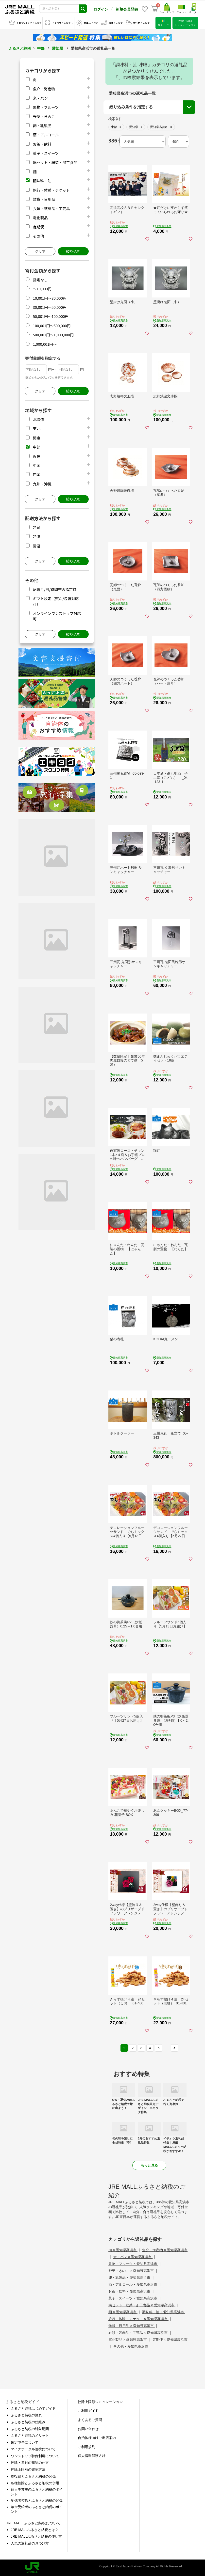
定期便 (38, 226)
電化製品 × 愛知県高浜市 (128, 2340)
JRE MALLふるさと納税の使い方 (36, 2536)
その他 (38, 236)
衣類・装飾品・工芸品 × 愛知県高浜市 (138, 2333)
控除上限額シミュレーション (100, 2402)
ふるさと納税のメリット (30, 2435)
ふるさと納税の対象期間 (30, 2429)
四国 (36, 474)
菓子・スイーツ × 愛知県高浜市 (133, 2298)
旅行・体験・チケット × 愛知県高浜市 (138, 2319)
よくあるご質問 (90, 2420)
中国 (36, 465)
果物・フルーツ (46, 107)
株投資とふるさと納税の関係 (33, 2476)
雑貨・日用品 (44, 199)
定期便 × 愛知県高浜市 (170, 2340)
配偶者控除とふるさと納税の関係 (37, 2500)
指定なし (40, 279)
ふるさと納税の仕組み (28, 2422)
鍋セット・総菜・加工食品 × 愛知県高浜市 (141, 2305)
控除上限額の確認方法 (28, 2469)
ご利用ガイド (88, 2411)
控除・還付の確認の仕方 (30, 2463)
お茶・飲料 (42, 144)
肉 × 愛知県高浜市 (122, 2250)
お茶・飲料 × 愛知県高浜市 (129, 2291)
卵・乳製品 (42, 125)
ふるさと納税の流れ (26, 2415)
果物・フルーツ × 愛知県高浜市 (133, 2264)
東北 (36, 428)
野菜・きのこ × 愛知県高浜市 (131, 2271)
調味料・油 (42, 180)
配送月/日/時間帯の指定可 (54, 589)
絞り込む (73, 251)
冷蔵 (36, 527)
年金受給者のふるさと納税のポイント (37, 2509)
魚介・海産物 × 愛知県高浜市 (165, 2250)
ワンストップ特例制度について (35, 2456)
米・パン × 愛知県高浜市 (133, 2257)
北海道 (38, 419)
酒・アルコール (46, 134)
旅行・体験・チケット (51, 190)
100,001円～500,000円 (51, 325)
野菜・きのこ (44, 116)
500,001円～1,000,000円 (53, 334)
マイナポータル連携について (33, 2449)
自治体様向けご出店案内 (97, 2438)
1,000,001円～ (45, 344)
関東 (36, 437)
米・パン (40, 98)
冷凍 (36, 536)
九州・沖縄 (42, 483)
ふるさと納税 (20, 48)
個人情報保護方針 (91, 2456)
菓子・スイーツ (46, 153)
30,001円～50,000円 (50, 307)
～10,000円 (42, 288)
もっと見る (149, 2165)
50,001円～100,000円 (50, 316)
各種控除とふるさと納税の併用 (35, 2483)
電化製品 (40, 217)
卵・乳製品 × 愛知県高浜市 (129, 2277)
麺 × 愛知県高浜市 (122, 2312)
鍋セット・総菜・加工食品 (55, 162)
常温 (36, 545)
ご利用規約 (86, 2447)
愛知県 (57, 48)
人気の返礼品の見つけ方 (30, 2543)
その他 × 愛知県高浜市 (130, 2346)
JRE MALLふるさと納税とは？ (34, 2530)
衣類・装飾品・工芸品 (51, 208)
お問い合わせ (88, 2429)
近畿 (36, 456)
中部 (41, 48)
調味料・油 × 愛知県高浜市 (163, 2312)
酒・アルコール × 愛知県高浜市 (133, 2284)
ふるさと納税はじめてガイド (33, 2408)
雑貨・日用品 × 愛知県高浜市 (131, 2326)
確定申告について (24, 2442)
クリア (40, 251)
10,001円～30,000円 (50, 298)
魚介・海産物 (44, 88)
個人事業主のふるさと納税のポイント (37, 2491)
